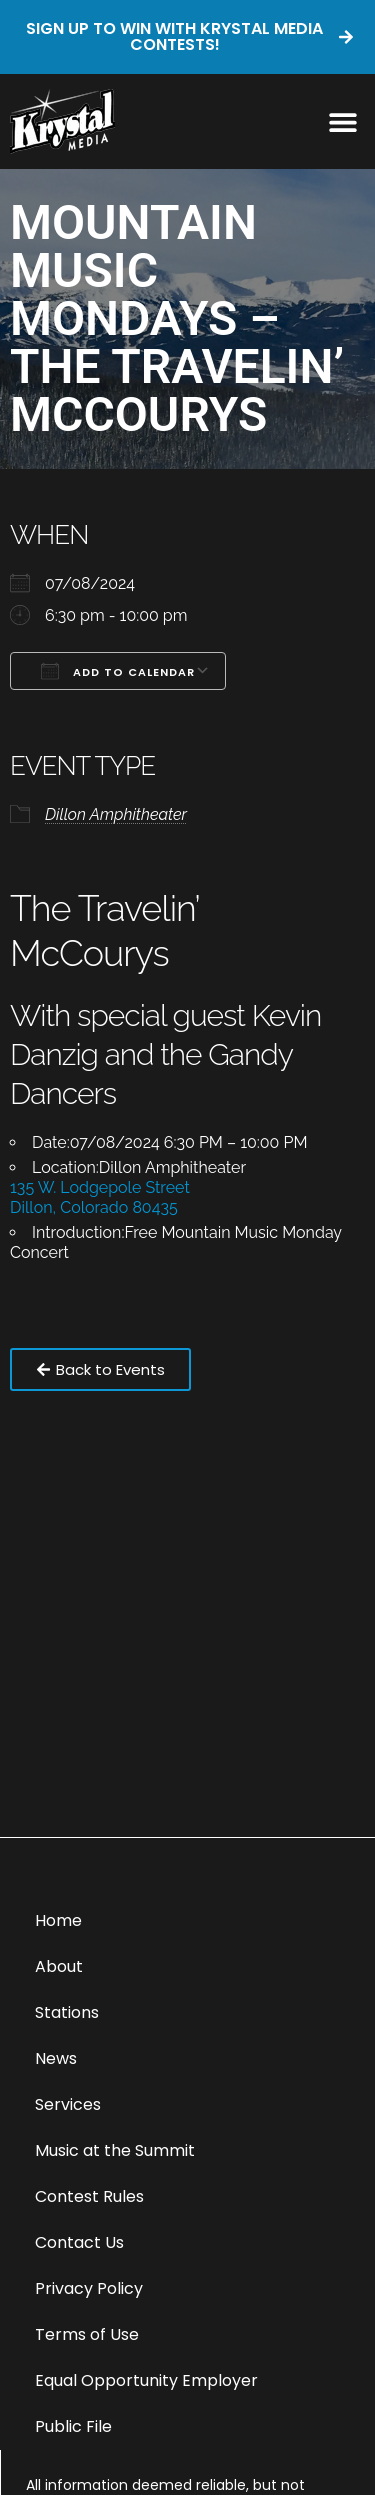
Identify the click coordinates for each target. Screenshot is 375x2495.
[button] (342, 121)
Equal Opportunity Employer (146, 2380)
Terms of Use (87, 2334)
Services (68, 2104)
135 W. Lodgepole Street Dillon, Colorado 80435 (100, 1197)
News (56, 2058)
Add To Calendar (118, 671)
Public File (73, 2426)
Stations (67, 2012)
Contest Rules (89, 2196)
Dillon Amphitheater (116, 814)
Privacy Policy (89, 2288)
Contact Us (79, 2242)
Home (58, 1920)
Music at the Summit (115, 2150)
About (59, 1966)
